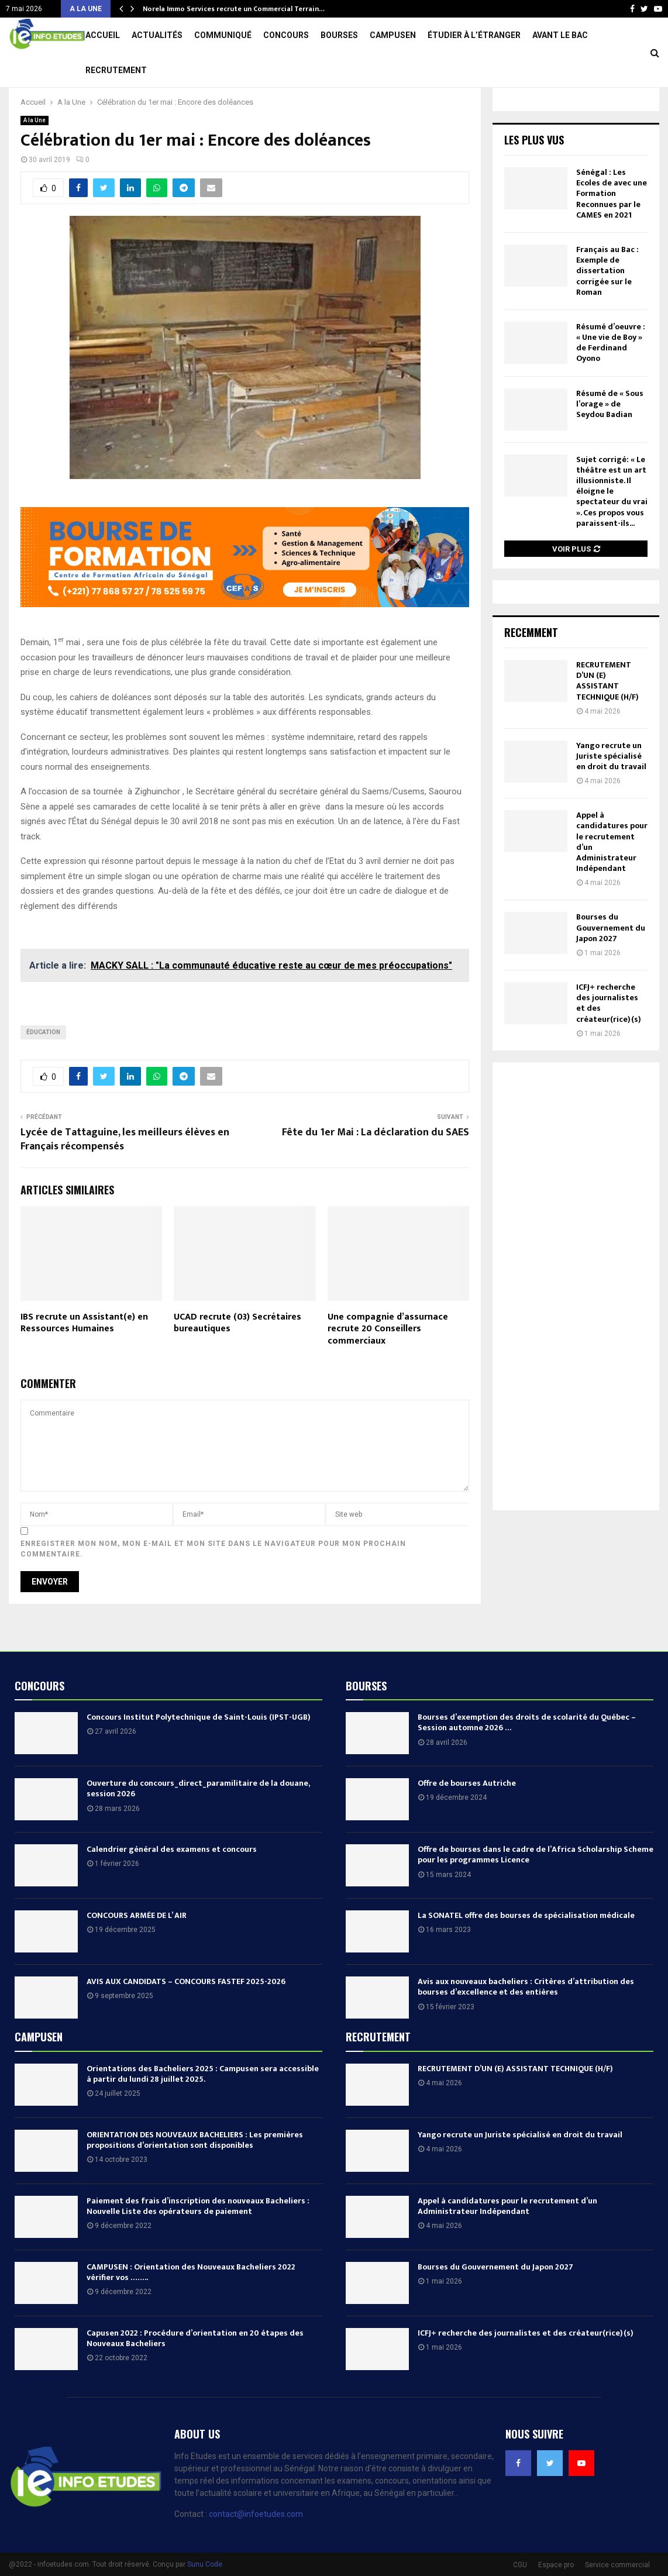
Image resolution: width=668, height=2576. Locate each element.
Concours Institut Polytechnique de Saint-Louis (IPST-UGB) (199, 1752)
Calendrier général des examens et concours (172, 1884)
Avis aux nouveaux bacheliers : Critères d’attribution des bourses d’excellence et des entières (526, 2022)
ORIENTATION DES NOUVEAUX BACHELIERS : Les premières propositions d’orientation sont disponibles (195, 2175)
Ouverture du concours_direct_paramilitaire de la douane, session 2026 (198, 1823)
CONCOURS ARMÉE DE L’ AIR (137, 1950)
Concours (286, 35)
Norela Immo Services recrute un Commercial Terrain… (234, 9)
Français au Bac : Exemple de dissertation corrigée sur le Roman (607, 306)
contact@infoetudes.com (256, 2549)
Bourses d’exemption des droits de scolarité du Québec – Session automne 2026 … (527, 1757)
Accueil (102, 35)
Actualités (157, 35)
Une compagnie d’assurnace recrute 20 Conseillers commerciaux (388, 1364)
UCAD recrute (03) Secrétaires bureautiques (237, 1358)
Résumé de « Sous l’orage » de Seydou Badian (609, 439)
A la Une (34, 155)
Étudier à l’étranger (474, 35)
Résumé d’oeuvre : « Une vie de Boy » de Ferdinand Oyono (610, 378)
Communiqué (223, 35)
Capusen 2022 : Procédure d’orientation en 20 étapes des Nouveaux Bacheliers (195, 2373)
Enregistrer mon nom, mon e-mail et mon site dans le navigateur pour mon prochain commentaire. (213, 1584)
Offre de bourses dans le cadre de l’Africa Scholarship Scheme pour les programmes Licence (535, 1890)
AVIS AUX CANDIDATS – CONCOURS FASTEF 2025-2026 (186, 2016)
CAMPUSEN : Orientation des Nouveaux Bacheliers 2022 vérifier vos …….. (191, 2307)
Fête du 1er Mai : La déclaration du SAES (375, 1167)
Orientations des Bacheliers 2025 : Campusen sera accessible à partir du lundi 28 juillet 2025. (203, 2109)
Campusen (393, 35)
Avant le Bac (560, 35)
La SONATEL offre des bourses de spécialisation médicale (526, 1950)
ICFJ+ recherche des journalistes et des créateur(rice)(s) (608, 1038)
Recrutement (116, 70)
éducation (43, 1067)
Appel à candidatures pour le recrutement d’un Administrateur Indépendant (612, 876)
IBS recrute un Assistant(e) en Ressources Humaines (84, 1358)
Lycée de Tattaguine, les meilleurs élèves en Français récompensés (124, 1174)
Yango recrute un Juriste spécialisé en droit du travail (611, 791)
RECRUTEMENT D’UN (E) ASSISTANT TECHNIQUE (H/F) (607, 716)
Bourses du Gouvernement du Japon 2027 (610, 962)
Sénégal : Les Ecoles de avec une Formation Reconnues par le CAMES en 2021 (611, 229)
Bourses (339, 35)
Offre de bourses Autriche (467, 1818)
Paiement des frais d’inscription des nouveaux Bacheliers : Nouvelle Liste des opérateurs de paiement (198, 2241)
